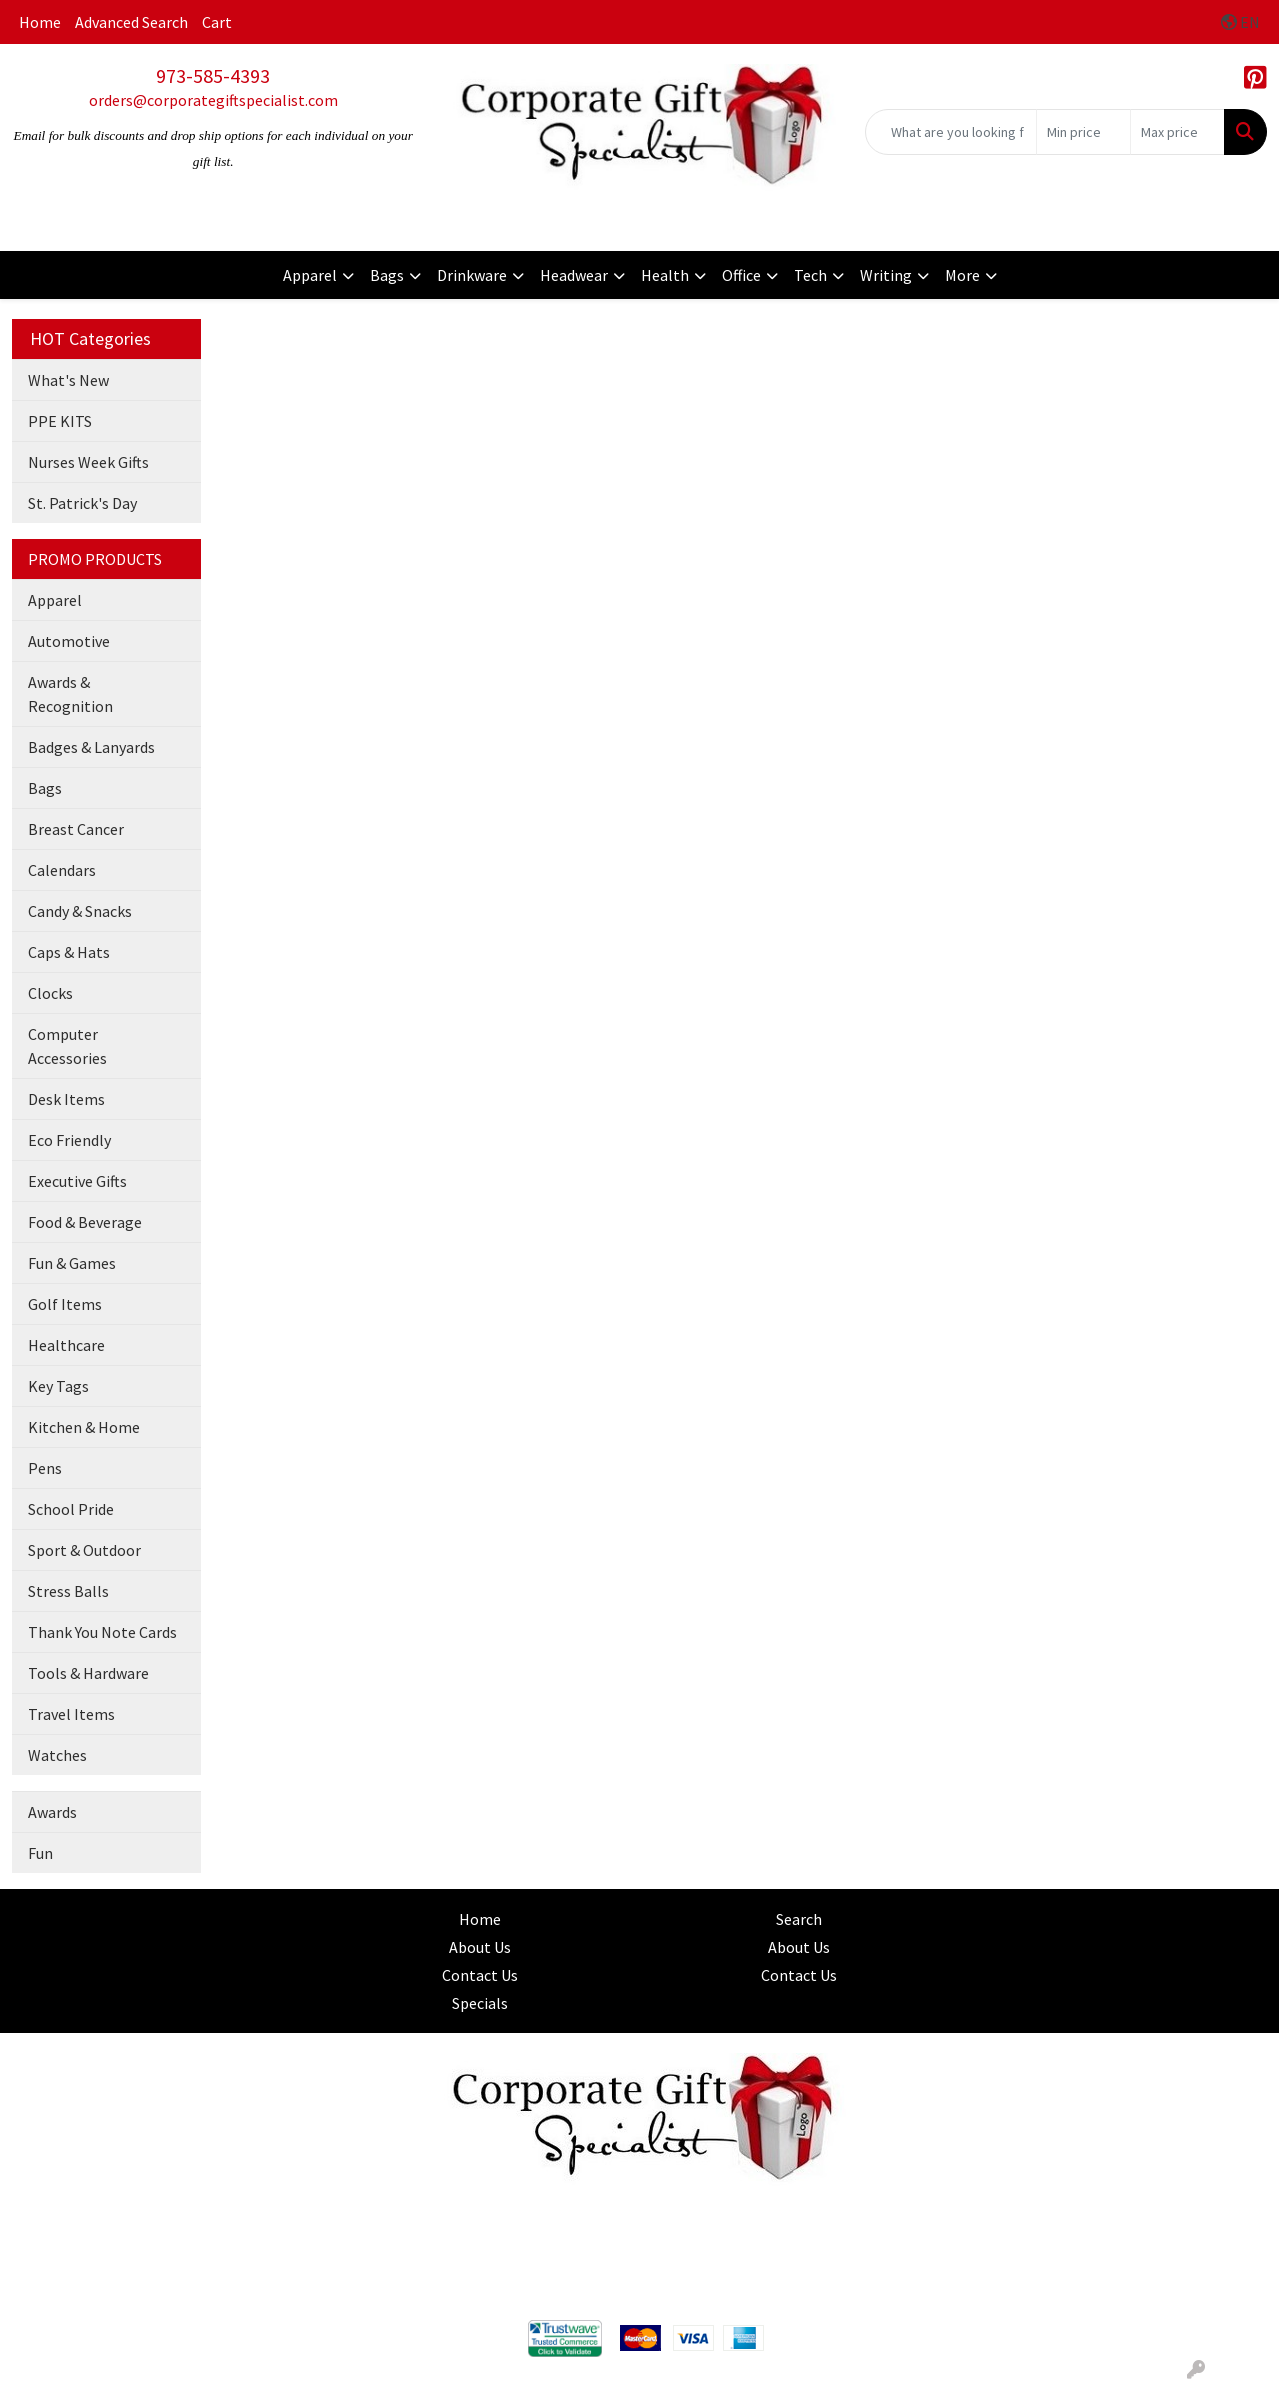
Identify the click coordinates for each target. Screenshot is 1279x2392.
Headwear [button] (574, 275)
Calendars (62, 870)
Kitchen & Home (84, 1427)
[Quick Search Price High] (1177, 132)
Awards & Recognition (70, 694)
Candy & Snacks (80, 911)
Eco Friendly (69, 1140)
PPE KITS (60, 421)
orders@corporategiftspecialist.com (213, 100)
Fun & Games (72, 1263)
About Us (480, 1947)
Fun (40, 1853)
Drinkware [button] (472, 275)
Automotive (69, 641)
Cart (217, 22)
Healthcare (66, 1345)
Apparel (55, 600)
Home (40, 22)
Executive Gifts (77, 1181)
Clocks (50, 993)
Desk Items (66, 1099)
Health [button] (665, 275)
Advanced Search (131, 22)
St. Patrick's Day (82, 503)
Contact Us (480, 1975)
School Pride (71, 1509)
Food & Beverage (85, 1222)
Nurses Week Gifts (88, 462)
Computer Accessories (67, 1046)
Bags (45, 788)
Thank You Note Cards (102, 1632)
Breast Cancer (76, 829)
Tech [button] (810, 275)
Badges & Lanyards (91, 747)
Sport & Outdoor (84, 1550)
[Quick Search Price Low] (1083, 132)
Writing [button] (886, 275)
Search (799, 1919)
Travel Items (71, 1714)
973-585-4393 (213, 75)
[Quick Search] (951, 132)
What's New (68, 380)
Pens (45, 1468)
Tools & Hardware (88, 1673)
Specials (480, 2003)
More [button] (962, 275)
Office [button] (741, 275)
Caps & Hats (69, 952)
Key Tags (58, 1386)
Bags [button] (387, 275)
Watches (57, 1755)
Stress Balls (68, 1591)
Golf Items (65, 1304)
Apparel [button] (310, 275)
